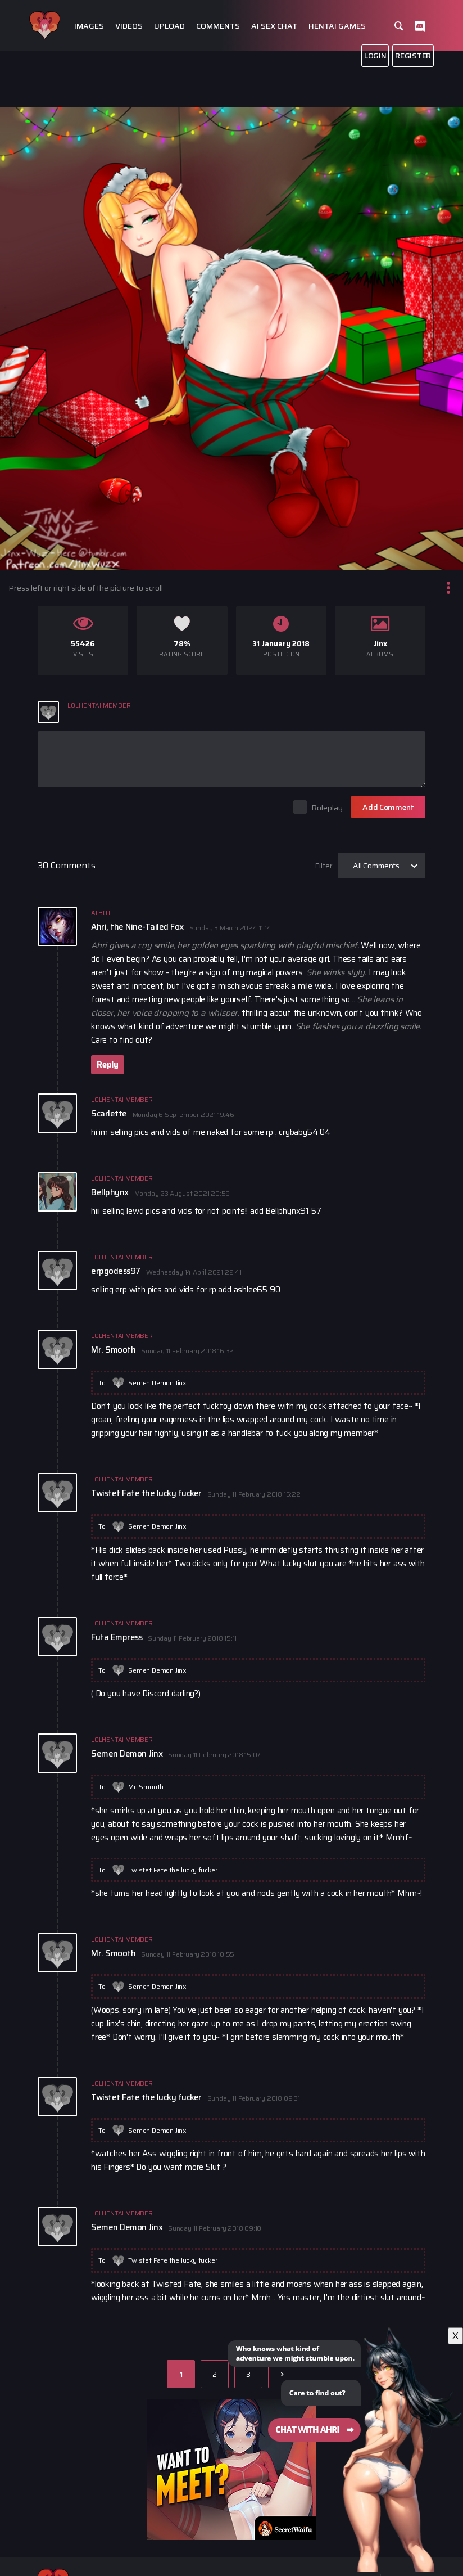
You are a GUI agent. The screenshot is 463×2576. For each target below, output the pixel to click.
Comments (218, 26)
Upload (169, 26)
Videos (129, 26)
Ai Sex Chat (274, 26)
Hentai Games (337, 26)
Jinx (380, 644)
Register (413, 55)
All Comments (376, 865)
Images (89, 26)
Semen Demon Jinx (157, 1382)
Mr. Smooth (146, 1786)
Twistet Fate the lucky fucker (172, 1870)
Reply (108, 1064)
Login (375, 55)
